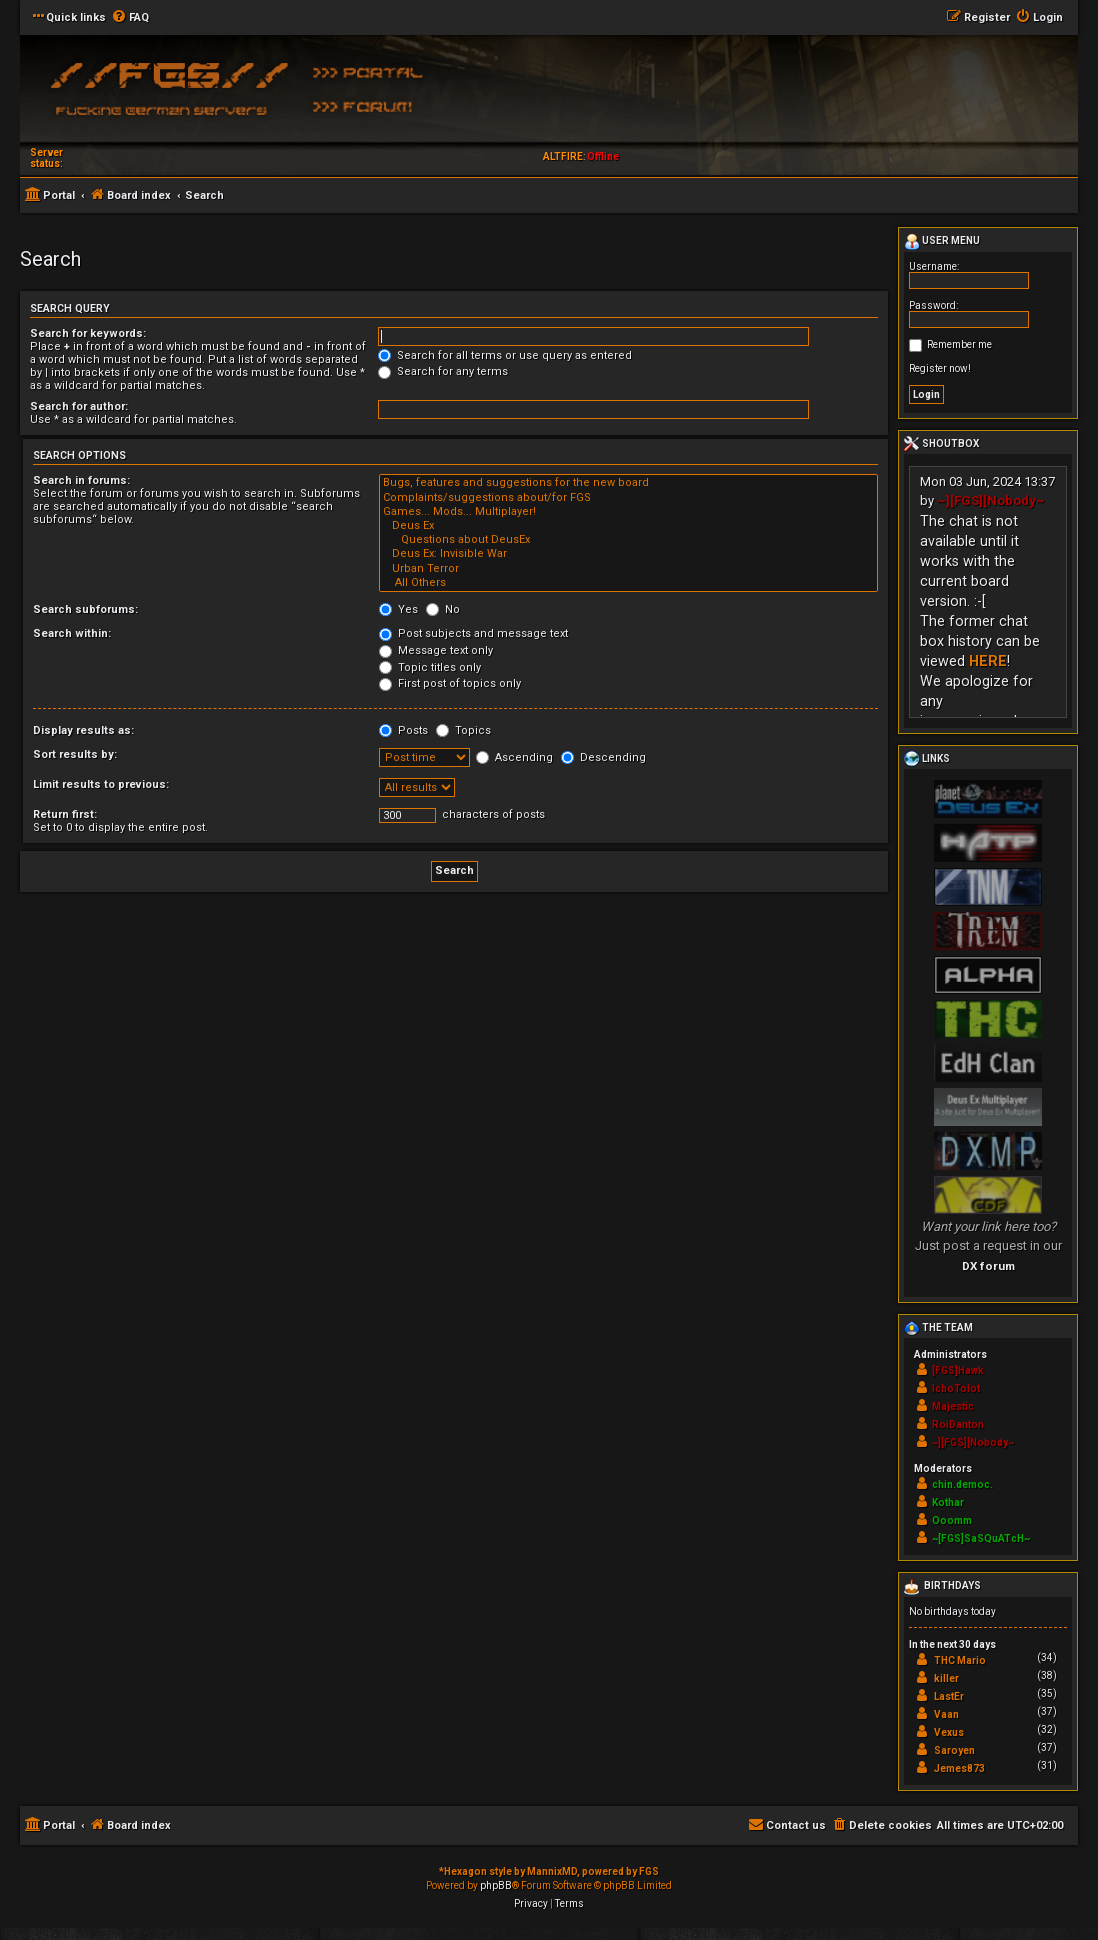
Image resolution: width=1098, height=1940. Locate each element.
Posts (403, 730)
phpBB (496, 1885)
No (443, 609)
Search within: (72, 633)
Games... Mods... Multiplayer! (628, 512)
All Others (628, 583)
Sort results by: (75, 754)
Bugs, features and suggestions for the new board (628, 483)
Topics (463, 730)
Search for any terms (443, 371)
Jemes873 (959, 1768)
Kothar (948, 1502)
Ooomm (952, 1520)
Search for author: (79, 406)
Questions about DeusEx (628, 540)
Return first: (65, 814)
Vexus (949, 1732)
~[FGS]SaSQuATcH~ (981, 1538)
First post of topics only (450, 683)
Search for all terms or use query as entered (505, 355)
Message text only (436, 650)
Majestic (953, 1406)
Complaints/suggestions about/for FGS (628, 498)
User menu (942, 242)
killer (946, 1678)
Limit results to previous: (101, 784)
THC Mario (960, 1660)
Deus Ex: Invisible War (628, 554)
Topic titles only (430, 667)
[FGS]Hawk (958, 1370)
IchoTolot (956, 1388)
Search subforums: (85, 609)
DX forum (988, 1266)
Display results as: (83, 730)
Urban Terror (628, 569)
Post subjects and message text (473, 633)
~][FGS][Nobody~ (991, 500)
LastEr (949, 1696)
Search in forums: (81, 480)
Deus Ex (628, 526)
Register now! (940, 368)
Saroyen (954, 1750)
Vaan (946, 1714)
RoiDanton (958, 1424)
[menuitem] (130, 18)
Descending (603, 757)
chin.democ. (962, 1484)
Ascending (514, 757)
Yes (398, 609)
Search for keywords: (88, 333)
